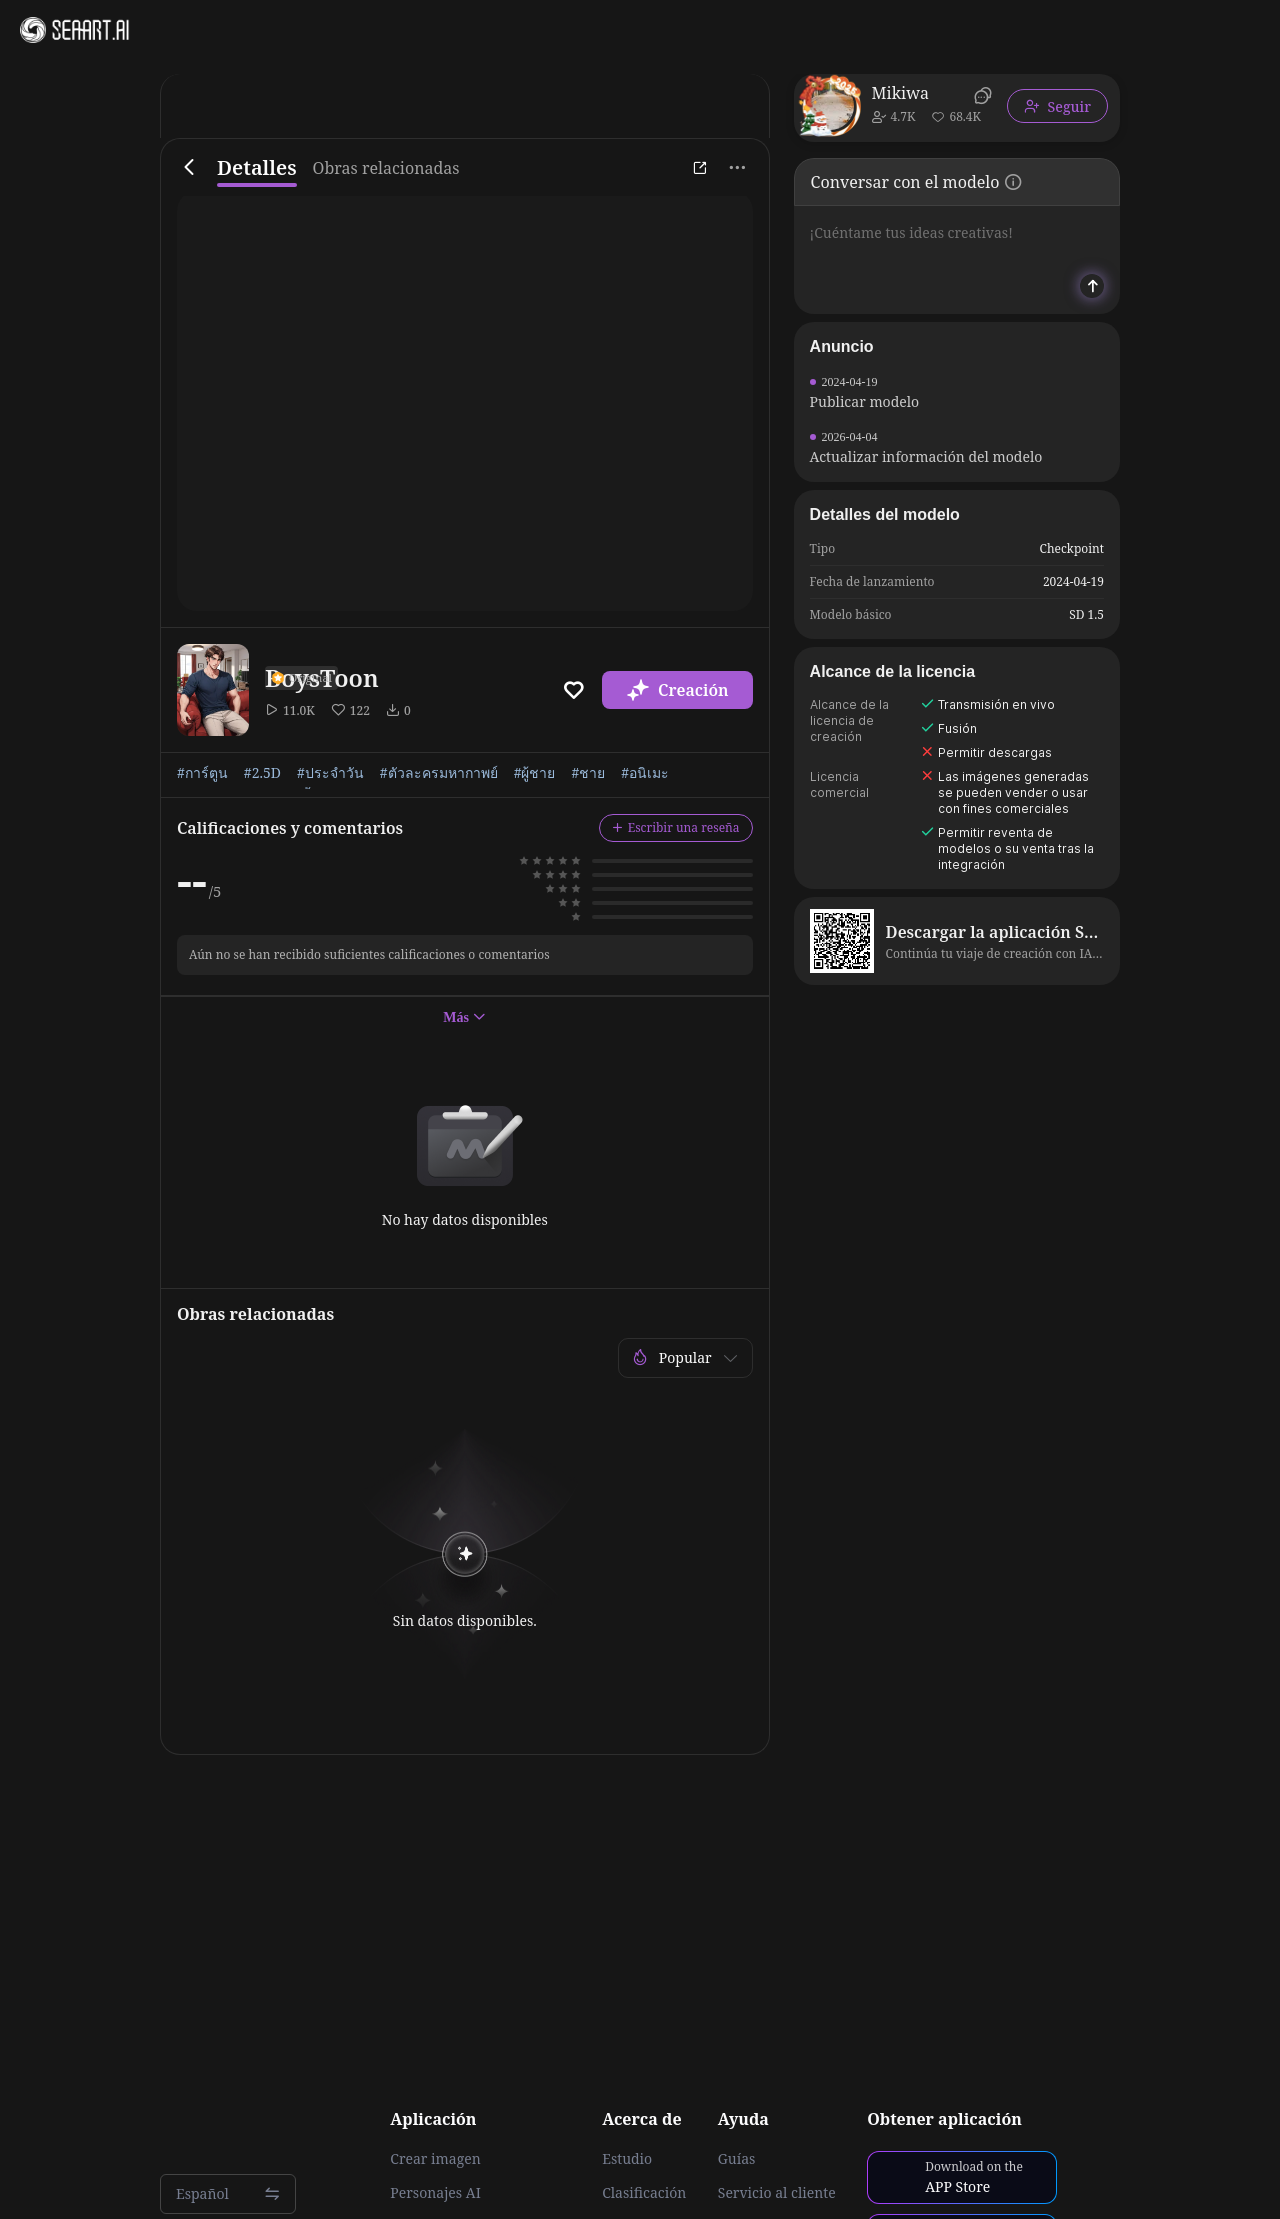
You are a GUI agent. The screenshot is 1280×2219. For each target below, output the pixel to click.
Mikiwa (900, 93)
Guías (737, 2159)
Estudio (627, 2159)
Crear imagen (435, 2159)
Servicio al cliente (777, 2193)
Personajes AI (435, 2193)
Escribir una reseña (676, 827)
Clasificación (644, 2193)
